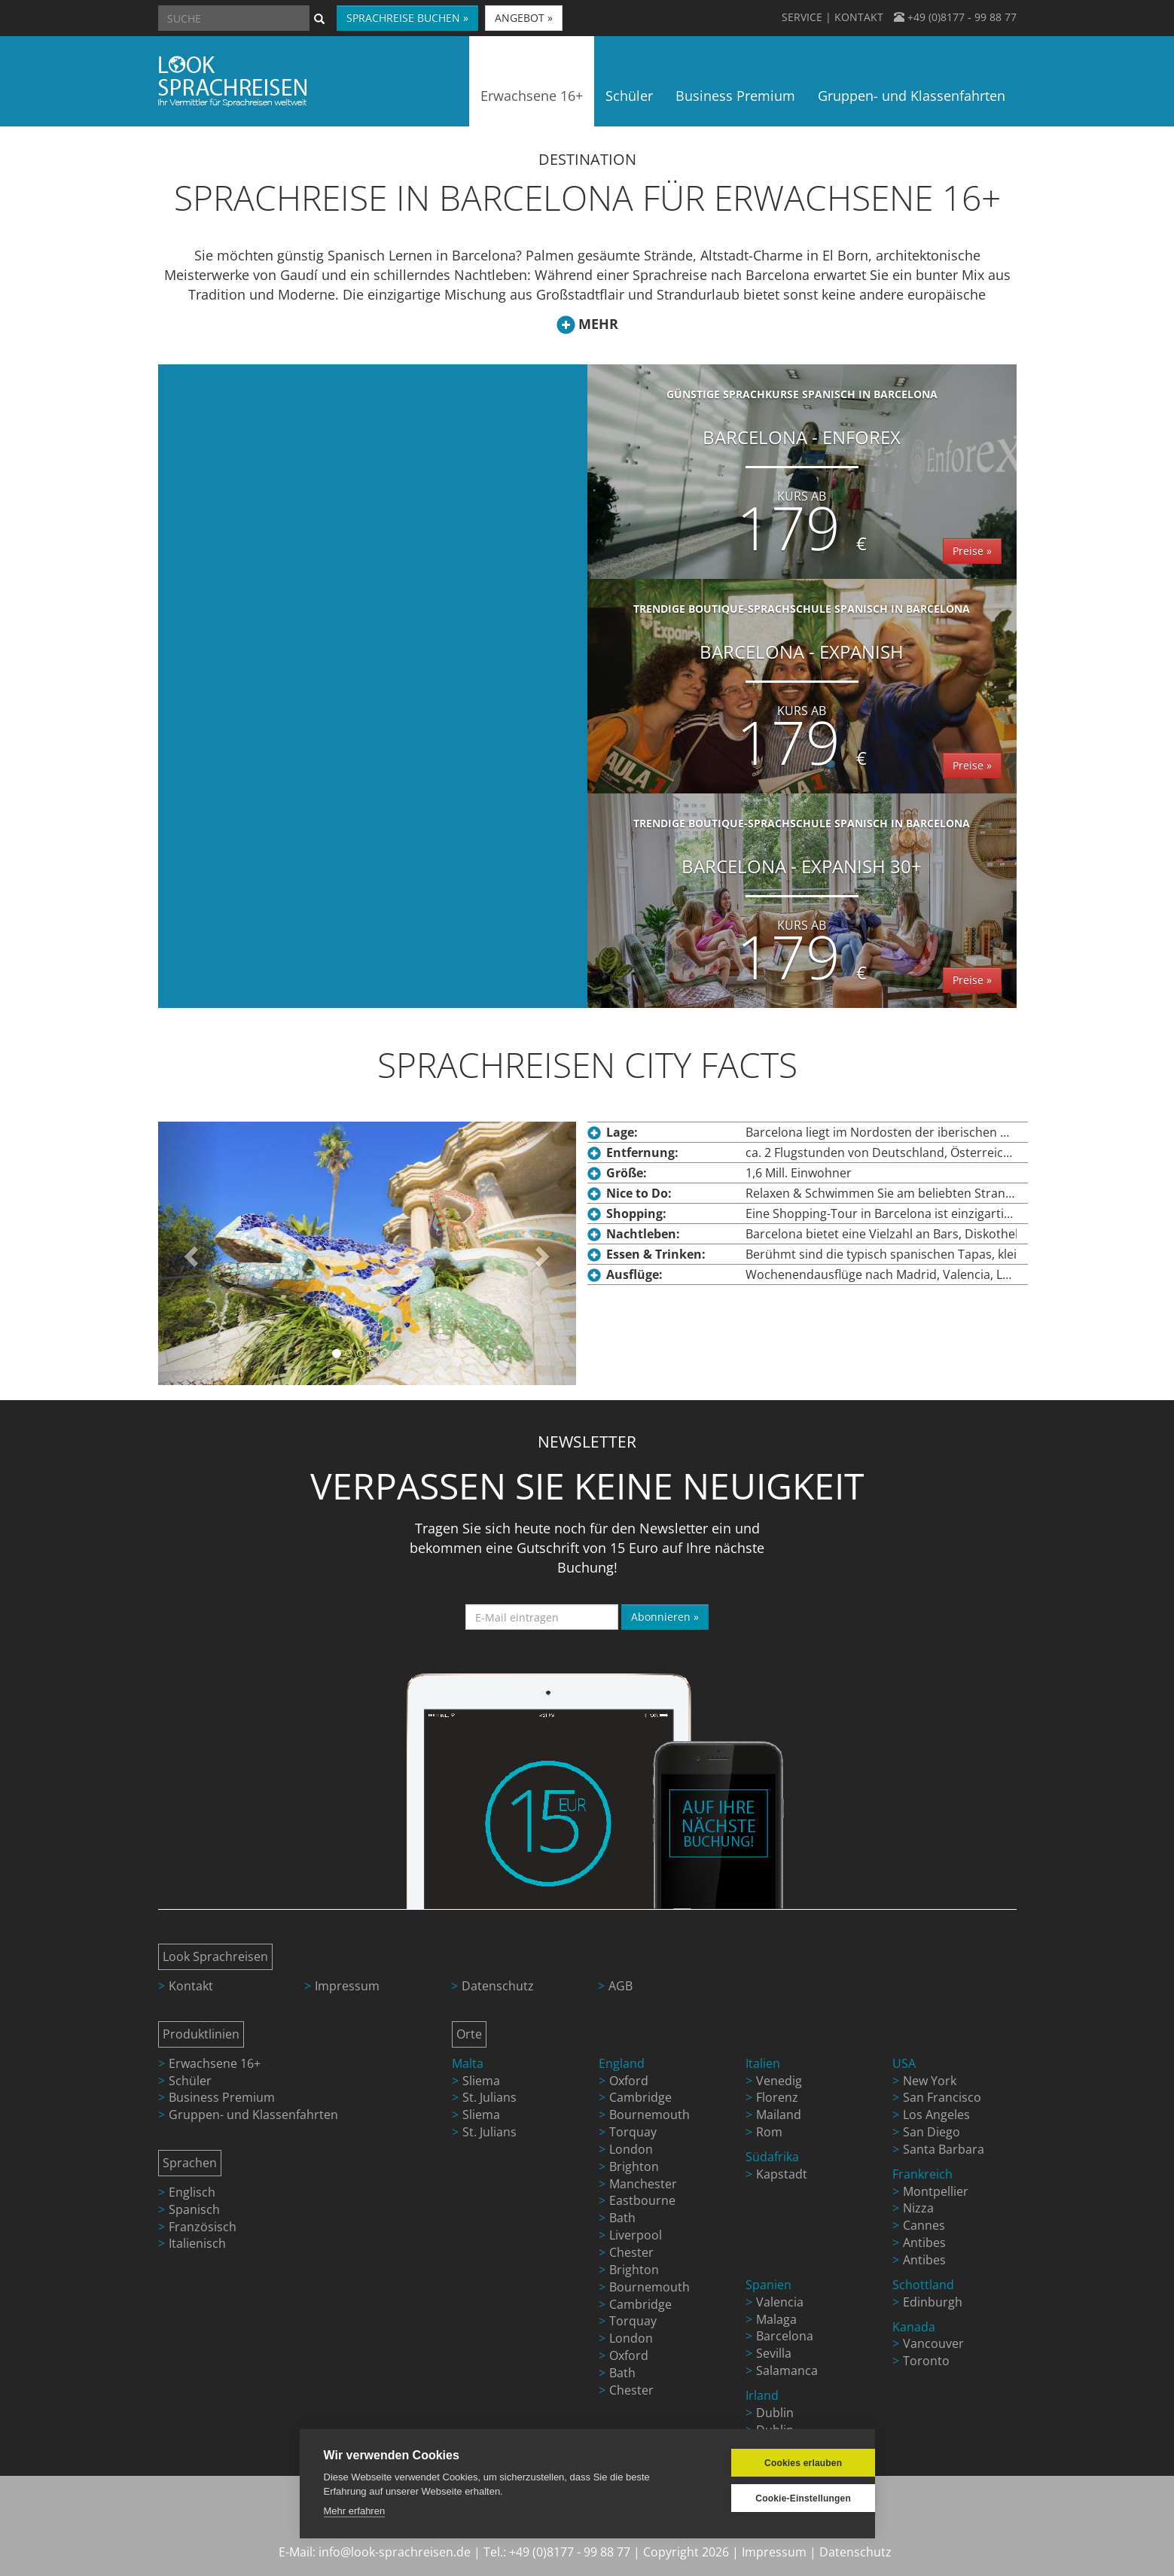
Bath (622, 2217)
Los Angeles (936, 2114)
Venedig (779, 2080)
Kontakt (191, 1986)
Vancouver (933, 2343)
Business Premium (222, 2097)
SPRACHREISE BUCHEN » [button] (407, 18)
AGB (620, 1986)
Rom (769, 2132)
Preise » (972, 551)
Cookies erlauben (778, 2463)
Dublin (775, 2412)
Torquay (633, 2132)
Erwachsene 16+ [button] (531, 96)
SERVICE (802, 17)
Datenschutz (498, 1986)
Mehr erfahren (355, 2511)
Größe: (626, 1173)
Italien (763, 2063)
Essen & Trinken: (656, 1254)
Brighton (634, 2166)
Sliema (481, 2080)
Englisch (192, 2192)
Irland (762, 2395)
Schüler (190, 2080)
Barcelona (784, 2336)
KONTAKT (858, 17)
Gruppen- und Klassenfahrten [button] (911, 96)
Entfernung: (642, 1152)
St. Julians (489, 2097)
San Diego (931, 2132)
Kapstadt (781, 2174)
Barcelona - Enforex (802, 477)
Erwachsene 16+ (215, 2063)
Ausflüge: (634, 1274)
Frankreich (922, 2174)
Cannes (924, 2225)
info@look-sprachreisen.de (395, 2552)
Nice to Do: (639, 1193)
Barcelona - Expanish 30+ (802, 906)
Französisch (202, 2226)
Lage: (622, 1132)
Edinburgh (932, 2302)
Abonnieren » (665, 1616)
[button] (189, 1253)
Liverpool (635, 2235)
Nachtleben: (643, 1234)
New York (929, 2080)
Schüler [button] (629, 96)
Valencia (780, 2302)
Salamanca (787, 2370)
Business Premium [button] (735, 96)
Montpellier (935, 2191)
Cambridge (640, 2097)
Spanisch (194, 2209)
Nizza (918, 2208)
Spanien (768, 2284)
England (622, 2063)
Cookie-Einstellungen (778, 2498)
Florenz (777, 2097)
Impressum (347, 1986)
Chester (631, 2252)
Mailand (778, 2114)
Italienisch (197, 2243)
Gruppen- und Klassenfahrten (253, 2114)
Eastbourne (642, 2200)
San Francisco (942, 2097)
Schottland (923, 2284)
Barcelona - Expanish (802, 691)
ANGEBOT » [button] (524, 18)
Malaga (776, 2319)
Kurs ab (801, 496)
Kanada (913, 2327)
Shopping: (636, 1213)
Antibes (924, 2242)
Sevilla (773, 2353)
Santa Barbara (943, 2149)
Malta (467, 2063)
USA (904, 2063)
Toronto (926, 2360)
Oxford (628, 2080)
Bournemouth (649, 2114)
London (631, 2149)
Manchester (643, 2184)
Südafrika (772, 2156)
